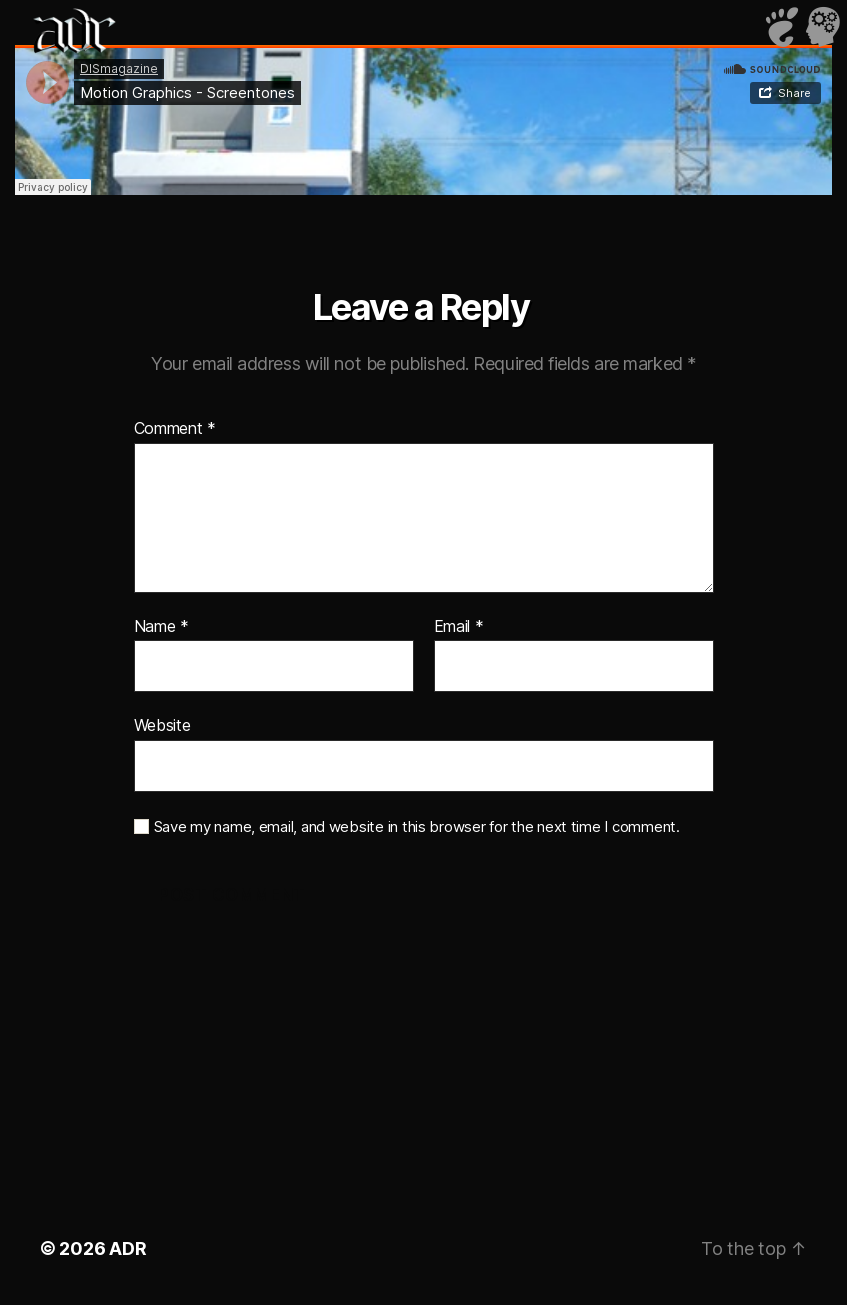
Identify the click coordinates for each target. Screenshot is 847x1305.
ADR (127, 1248)
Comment (175, 429)
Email (459, 627)
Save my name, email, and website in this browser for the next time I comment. (417, 827)
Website (162, 725)
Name (161, 627)
